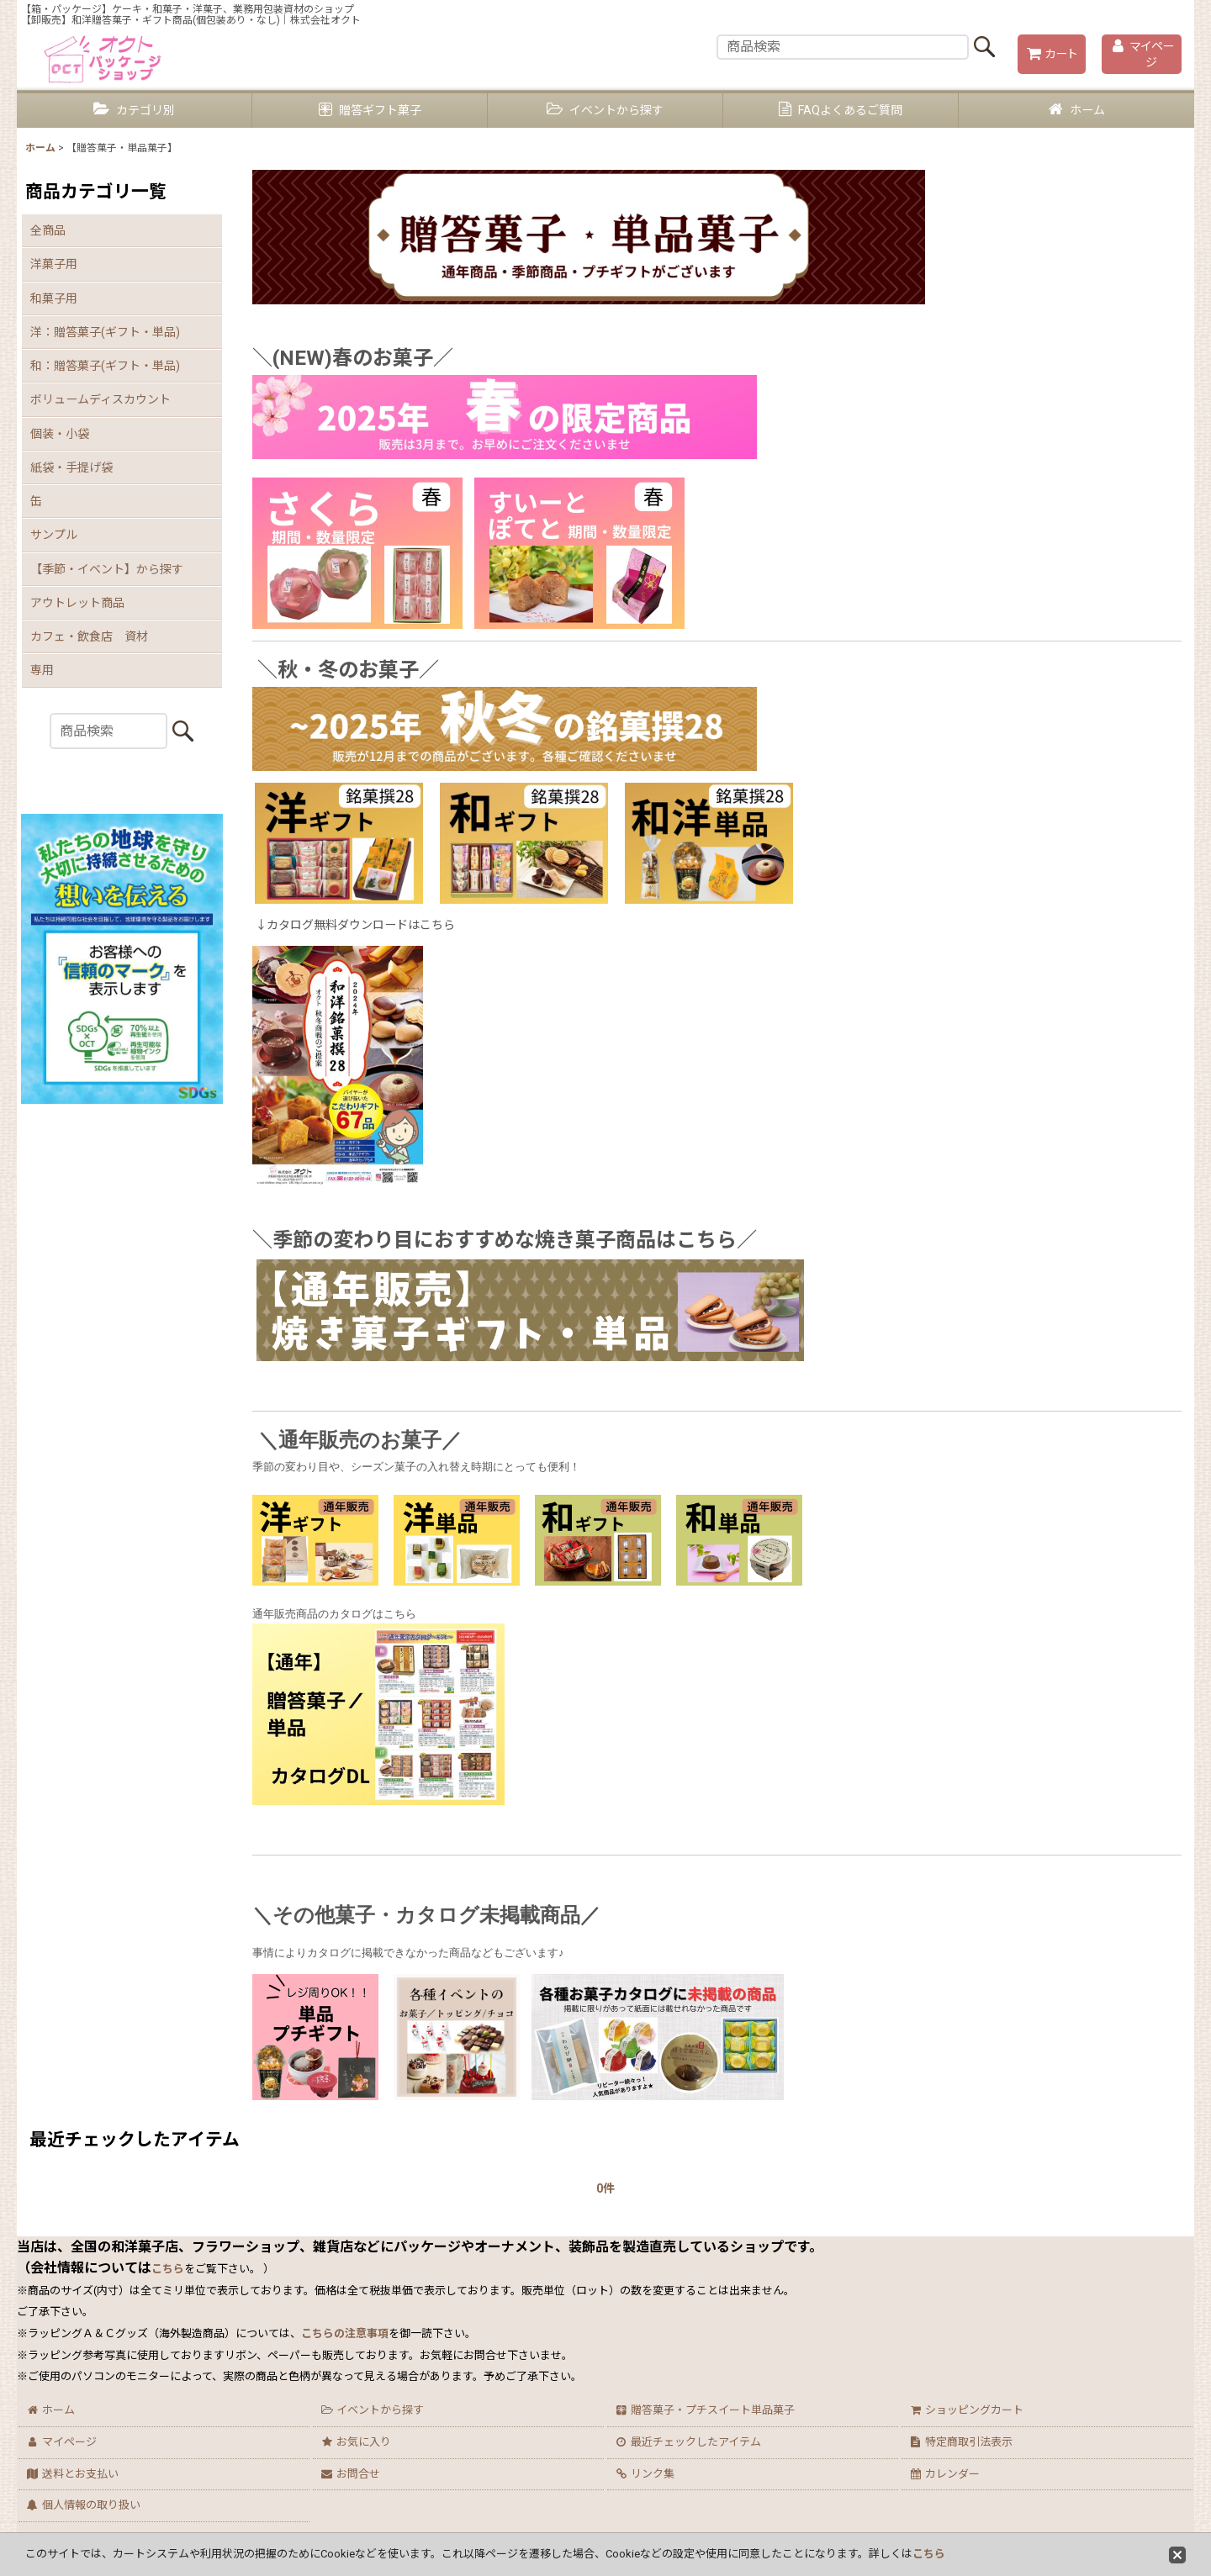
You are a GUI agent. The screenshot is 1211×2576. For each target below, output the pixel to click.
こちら (928, 2553)
